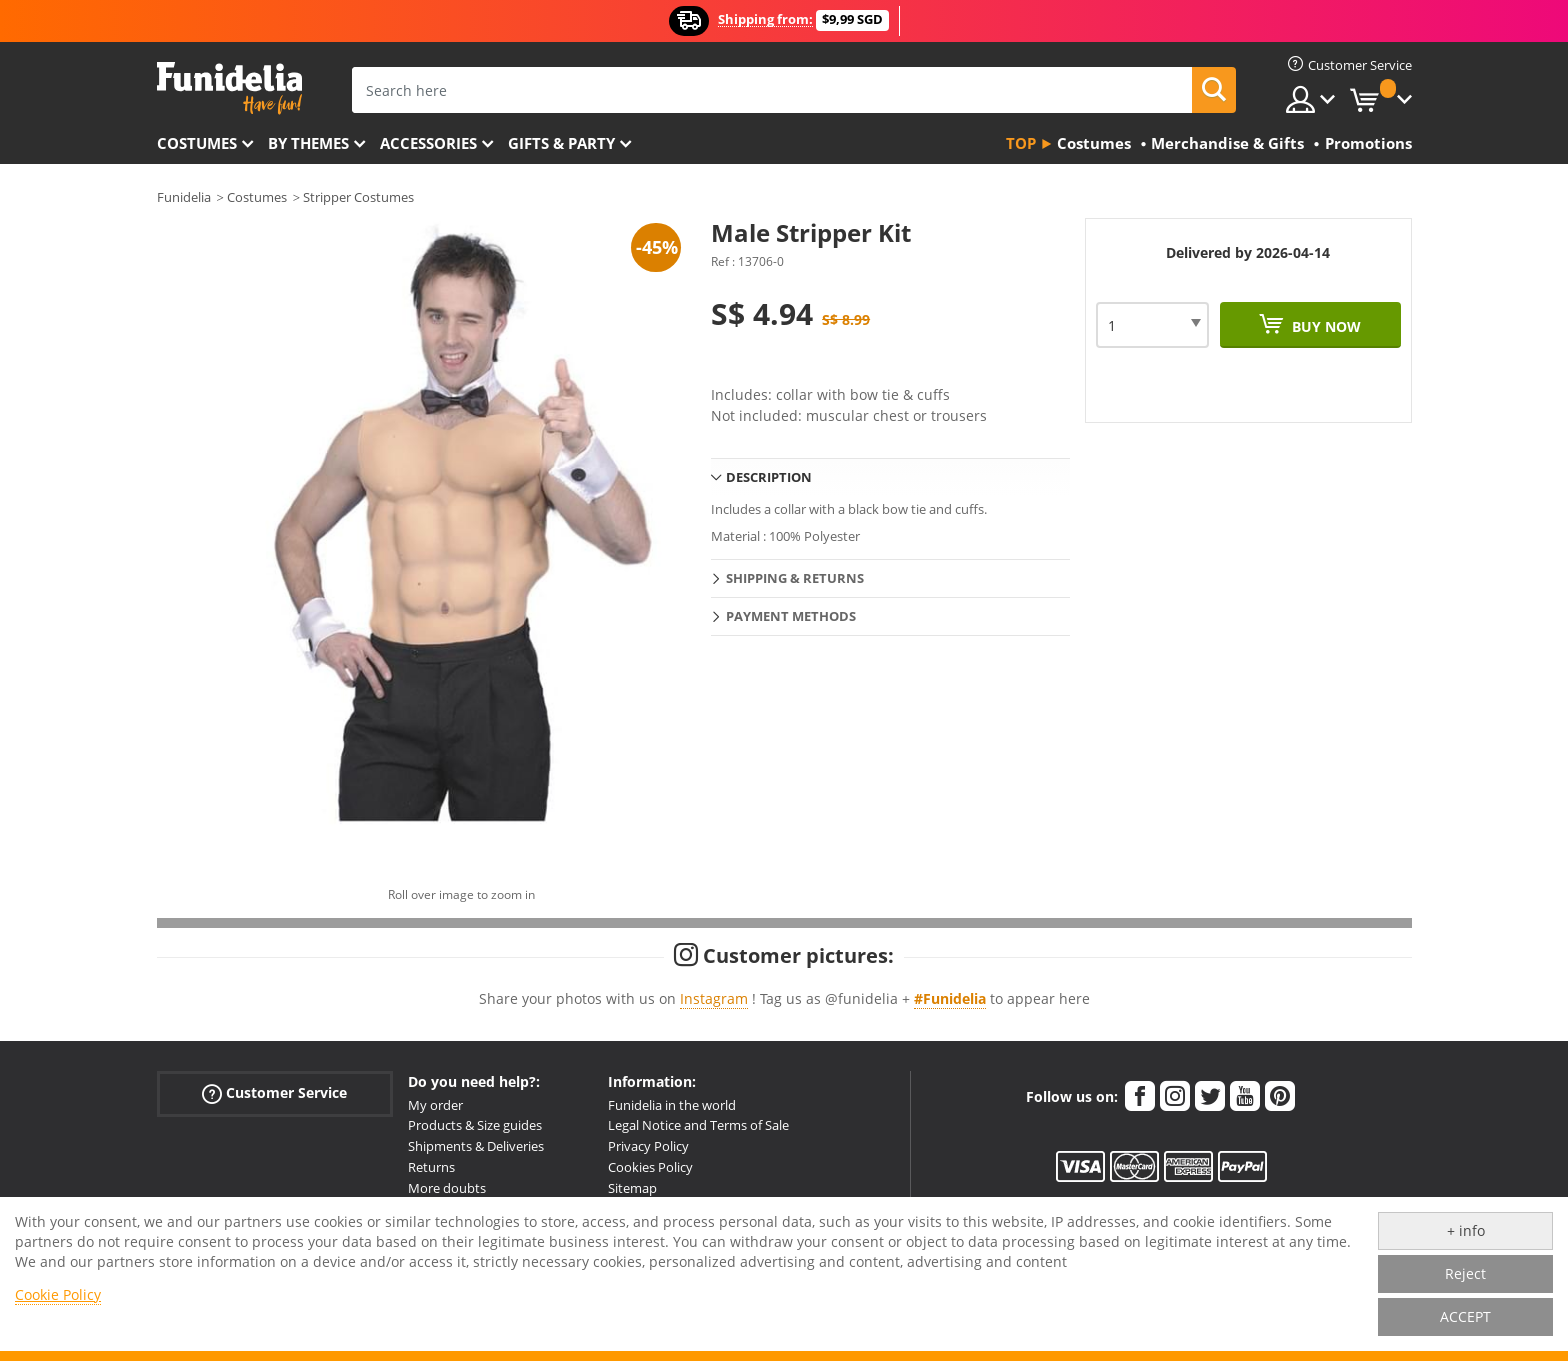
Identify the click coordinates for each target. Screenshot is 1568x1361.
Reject (1465, 1273)
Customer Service (274, 1092)
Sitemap (632, 1188)
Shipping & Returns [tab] (795, 578)
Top (1021, 143)
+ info (1466, 1230)
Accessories (428, 143)
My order (435, 1105)
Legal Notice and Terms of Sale (698, 1125)
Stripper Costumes (358, 197)
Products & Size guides (475, 1125)
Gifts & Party (561, 143)
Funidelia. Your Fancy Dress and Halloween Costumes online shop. (229, 88)
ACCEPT (1465, 1316)
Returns (431, 1167)
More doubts (447, 1188)
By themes (308, 143)
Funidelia (184, 197)
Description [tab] (769, 477)
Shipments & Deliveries (476, 1146)
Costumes (197, 143)
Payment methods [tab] (791, 616)
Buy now (1324, 326)
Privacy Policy (648, 1146)
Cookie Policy (58, 1294)
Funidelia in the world (672, 1105)
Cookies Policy (650, 1167)
